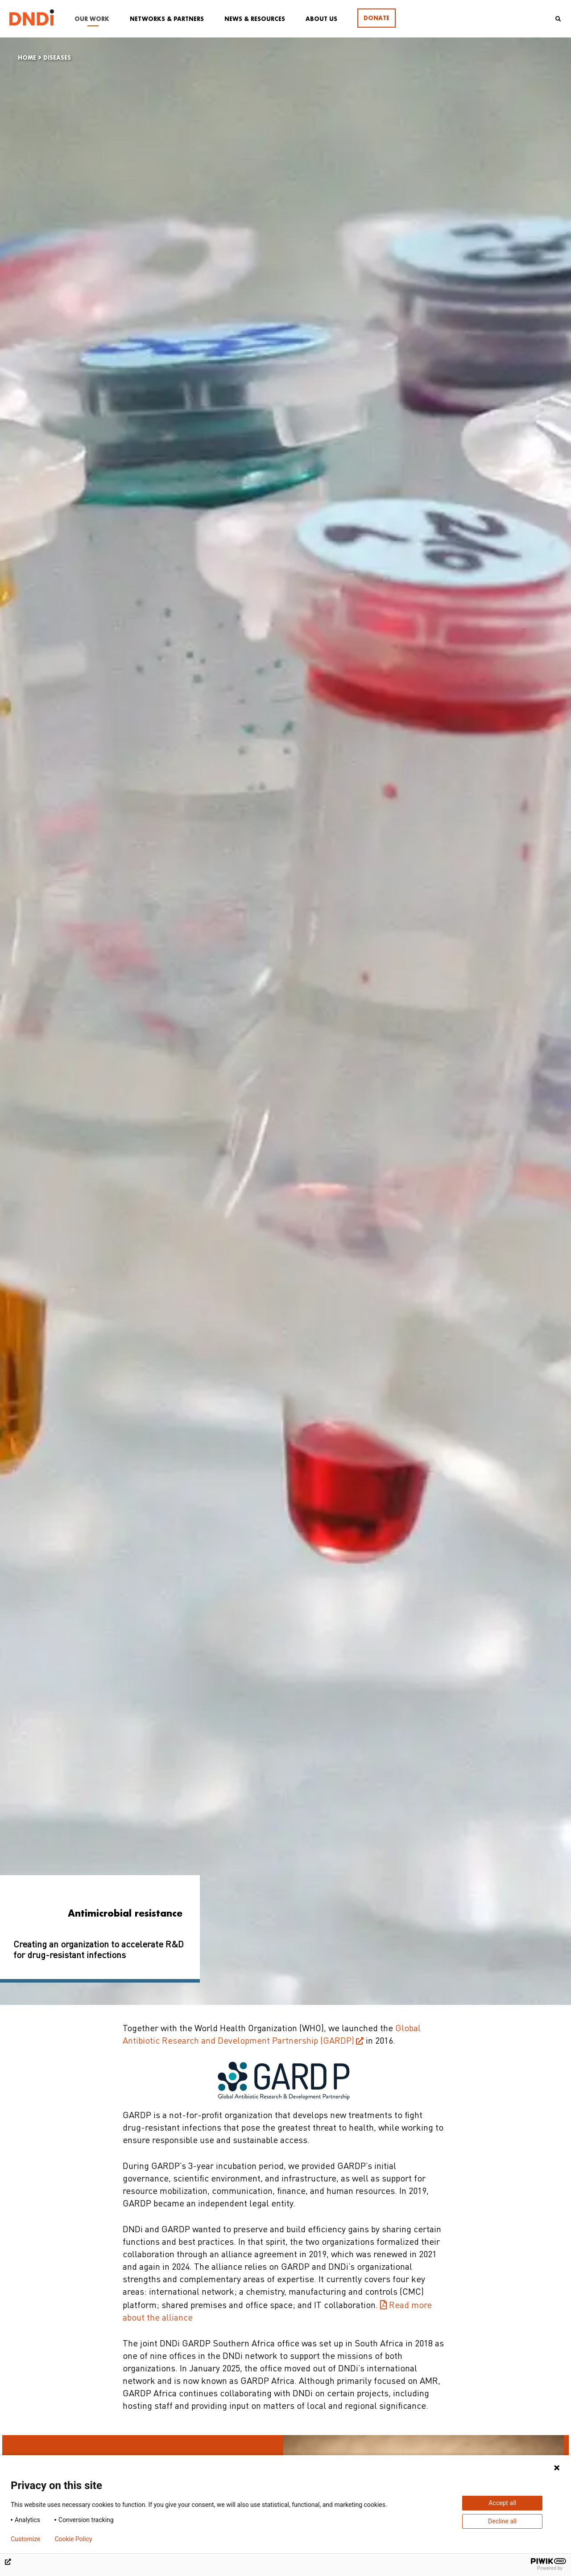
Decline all (502, 2521)
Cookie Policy (73, 2539)
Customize (25, 2539)
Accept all (502, 2502)
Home (27, 57)
